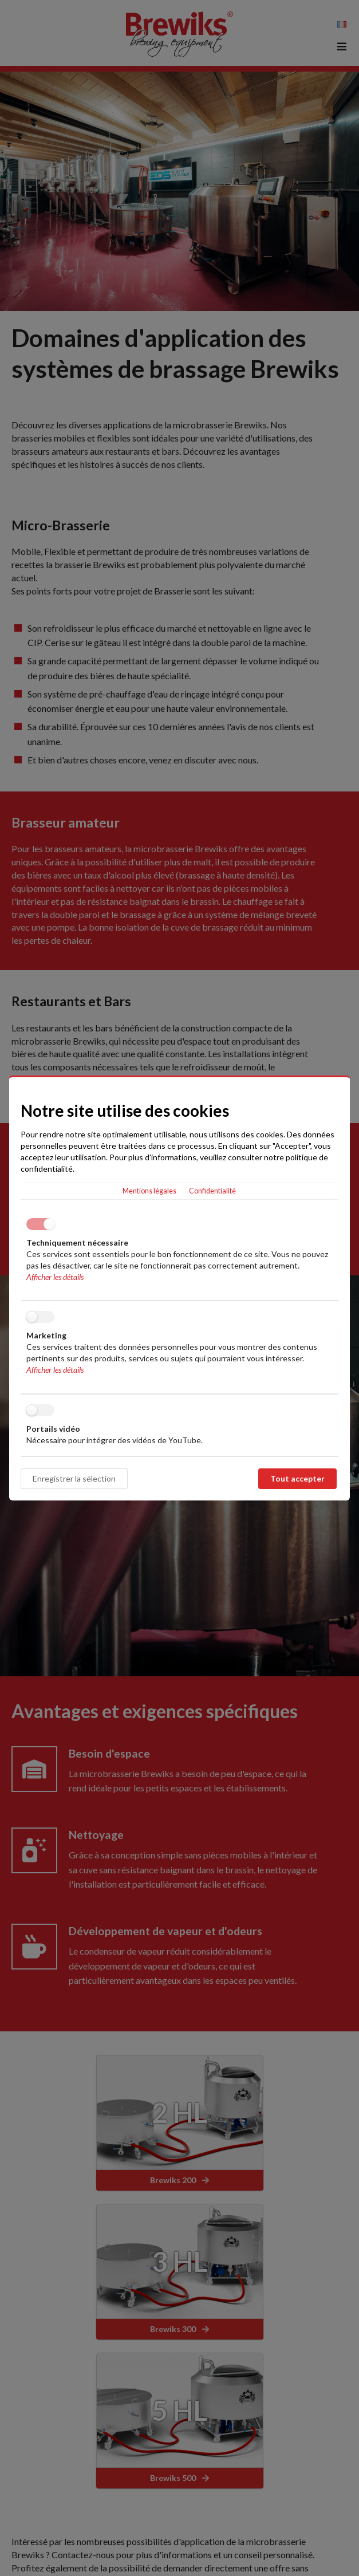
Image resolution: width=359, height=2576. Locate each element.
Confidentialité (212, 1191)
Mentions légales (149, 1191)
